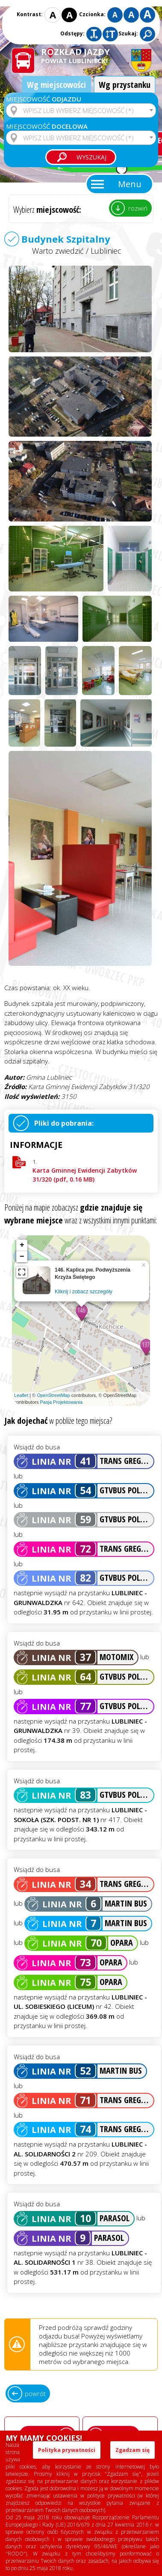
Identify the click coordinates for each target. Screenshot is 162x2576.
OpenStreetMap (53, 1395)
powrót (35, 2393)
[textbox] (80, 110)
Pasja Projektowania (61, 1402)
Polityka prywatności (66, 2450)
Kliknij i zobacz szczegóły (83, 1292)
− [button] (22, 1257)
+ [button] (22, 1245)
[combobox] (81, 110)
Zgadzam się (132, 2450)
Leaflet (21, 1395)
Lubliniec (106, 250)
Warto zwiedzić (58, 250)
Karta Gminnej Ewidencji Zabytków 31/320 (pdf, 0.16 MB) (84, 1174)
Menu (129, 184)
